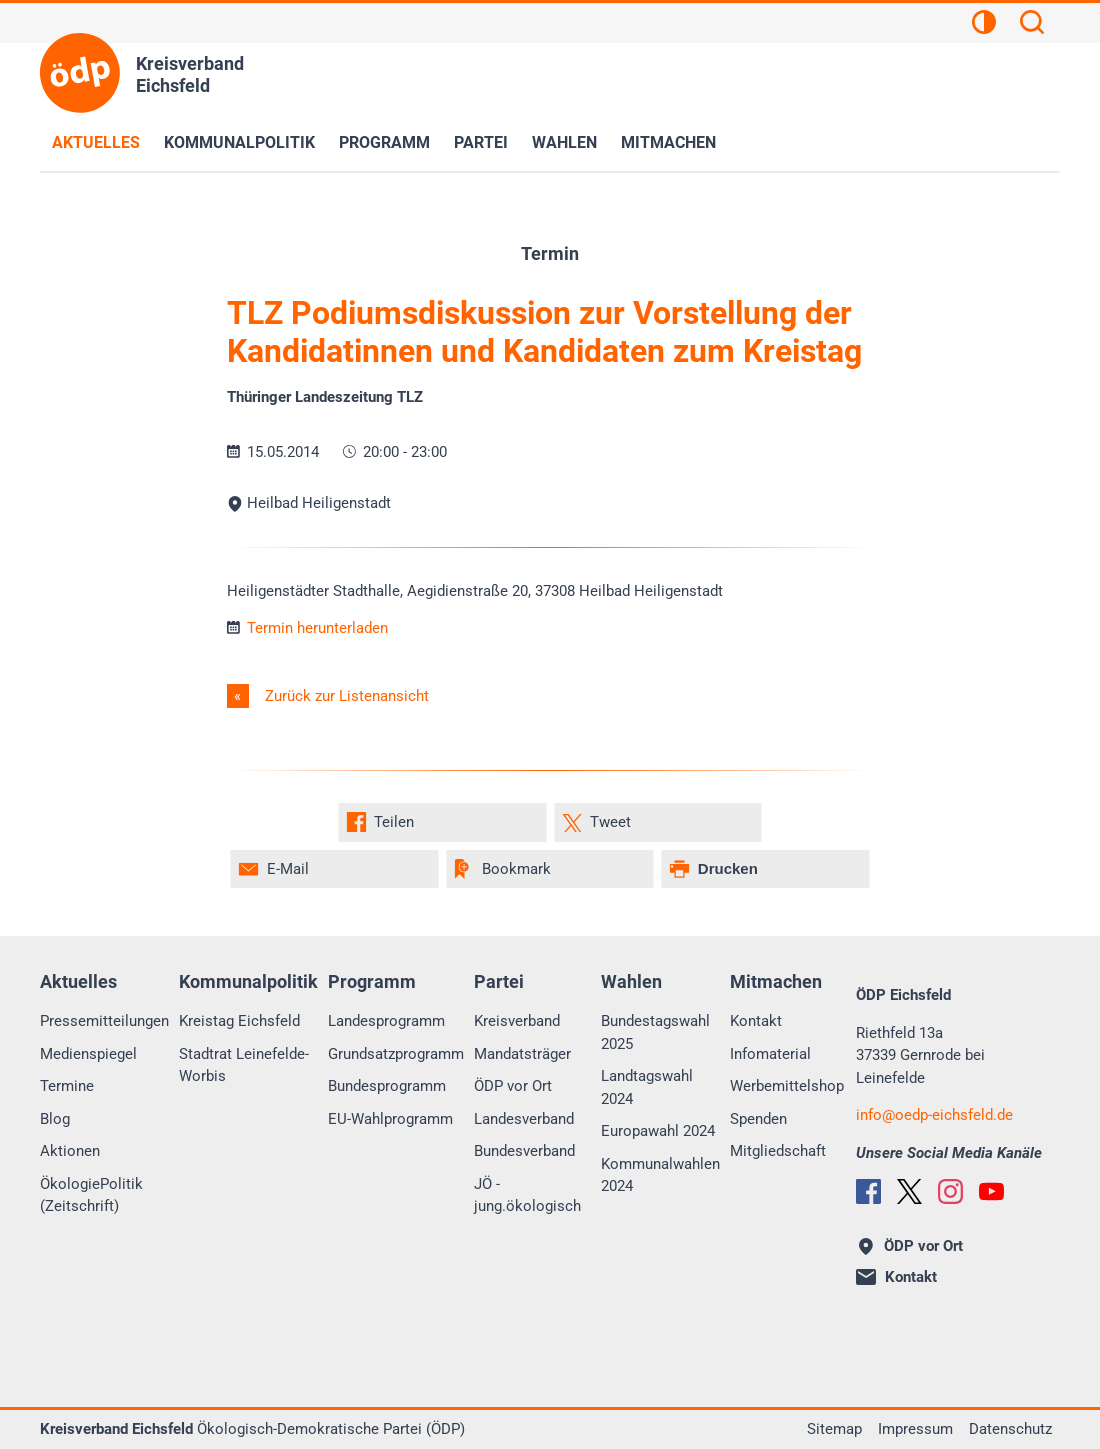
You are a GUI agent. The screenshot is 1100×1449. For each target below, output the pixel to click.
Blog (55, 1119)
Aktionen (70, 1151)
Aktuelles (96, 142)
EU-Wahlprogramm (390, 1119)
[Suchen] (1032, 25)
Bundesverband (524, 1151)
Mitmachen (668, 142)
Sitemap (834, 1429)
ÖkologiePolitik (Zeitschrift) (91, 1195)
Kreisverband (517, 1021)
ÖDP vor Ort (513, 1086)
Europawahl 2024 (658, 1131)
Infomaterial (770, 1054)
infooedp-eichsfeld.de (934, 1115)
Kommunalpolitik (239, 142)
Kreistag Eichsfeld (239, 1021)
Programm (384, 142)
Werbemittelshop (787, 1086)
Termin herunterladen (307, 628)
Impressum (915, 1429)
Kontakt (756, 1021)
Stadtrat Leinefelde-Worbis (244, 1065)
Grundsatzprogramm (396, 1054)
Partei (481, 142)
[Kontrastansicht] (984, 25)
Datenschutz (1010, 1429)
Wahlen (564, 142)
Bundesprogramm (387, 1086)
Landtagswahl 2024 (647, 1087)
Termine (67, 1086)
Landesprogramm (386, 1021)
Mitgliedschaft (778, 1151)
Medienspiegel (88, 1054)
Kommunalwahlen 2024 (660, 1175)
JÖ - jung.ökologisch (527, 1195)
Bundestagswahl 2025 (655, 1032)
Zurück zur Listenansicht (345, 696)
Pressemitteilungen (104, 1021)
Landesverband (524, 1119)
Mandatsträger (522, 1054)
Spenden (758, 1119)
